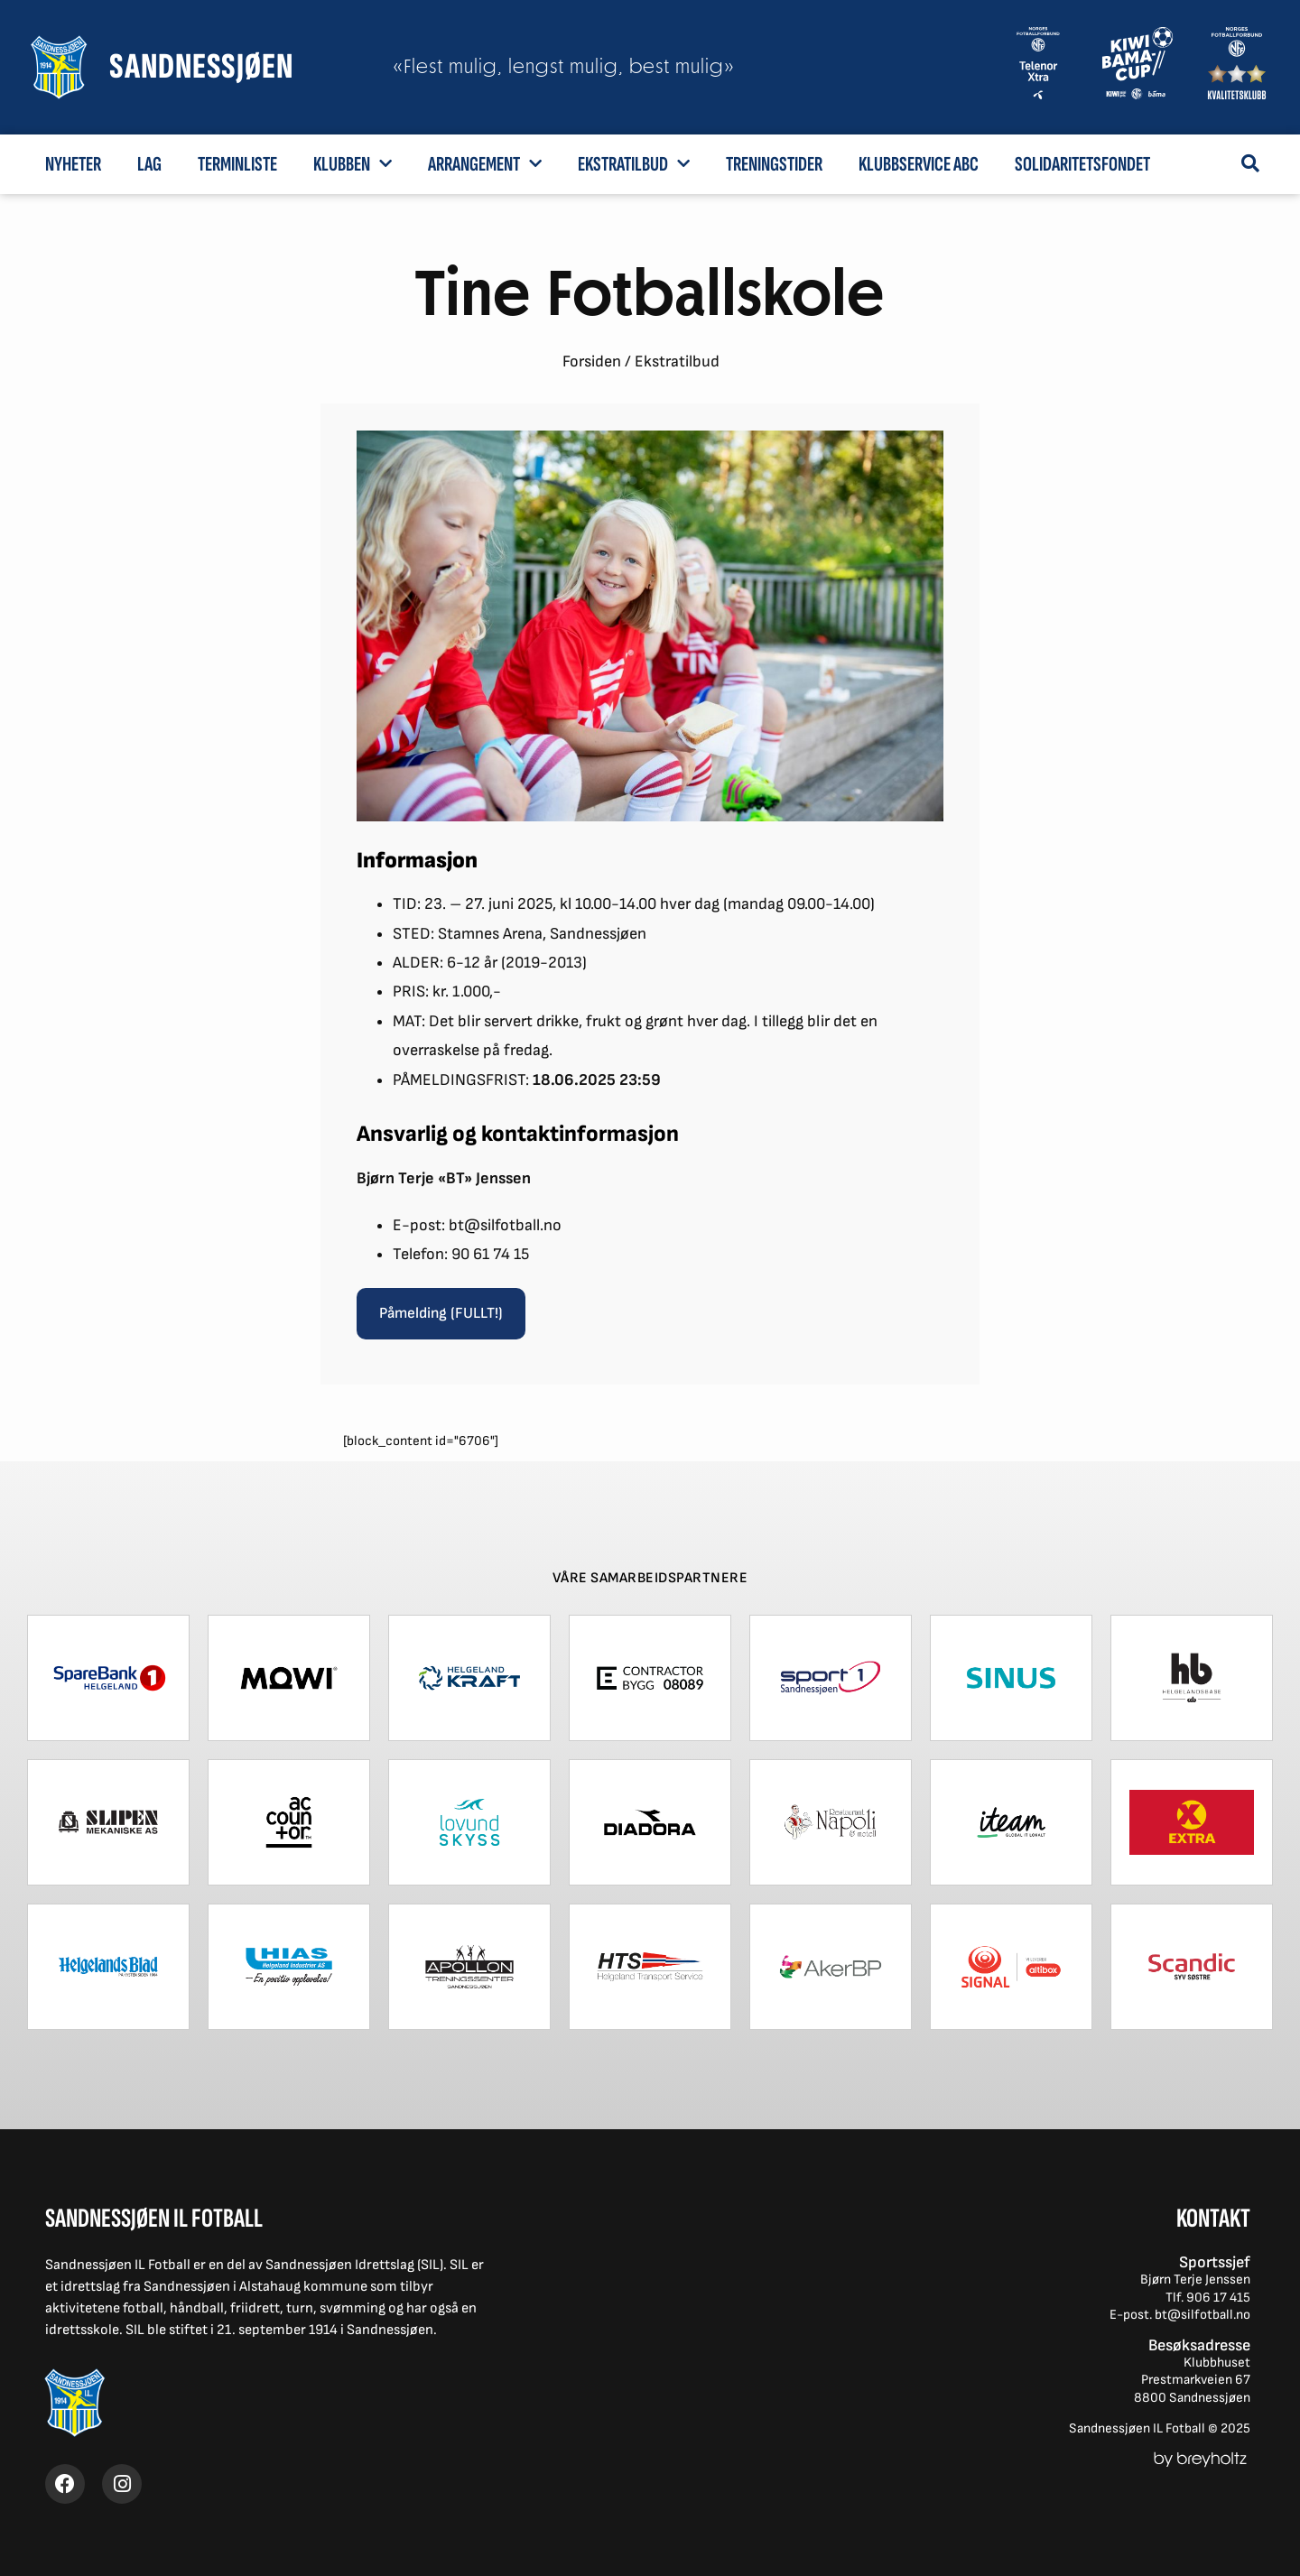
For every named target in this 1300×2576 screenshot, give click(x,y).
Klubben (352, 163)
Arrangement (485, 163)
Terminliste (237, 164)
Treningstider (774, 164)
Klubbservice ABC (919, 164)
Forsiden (591, 361)
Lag (149, 164)
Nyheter (73, 164)
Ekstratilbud (634, 163)
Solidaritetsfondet (1082, 164)
